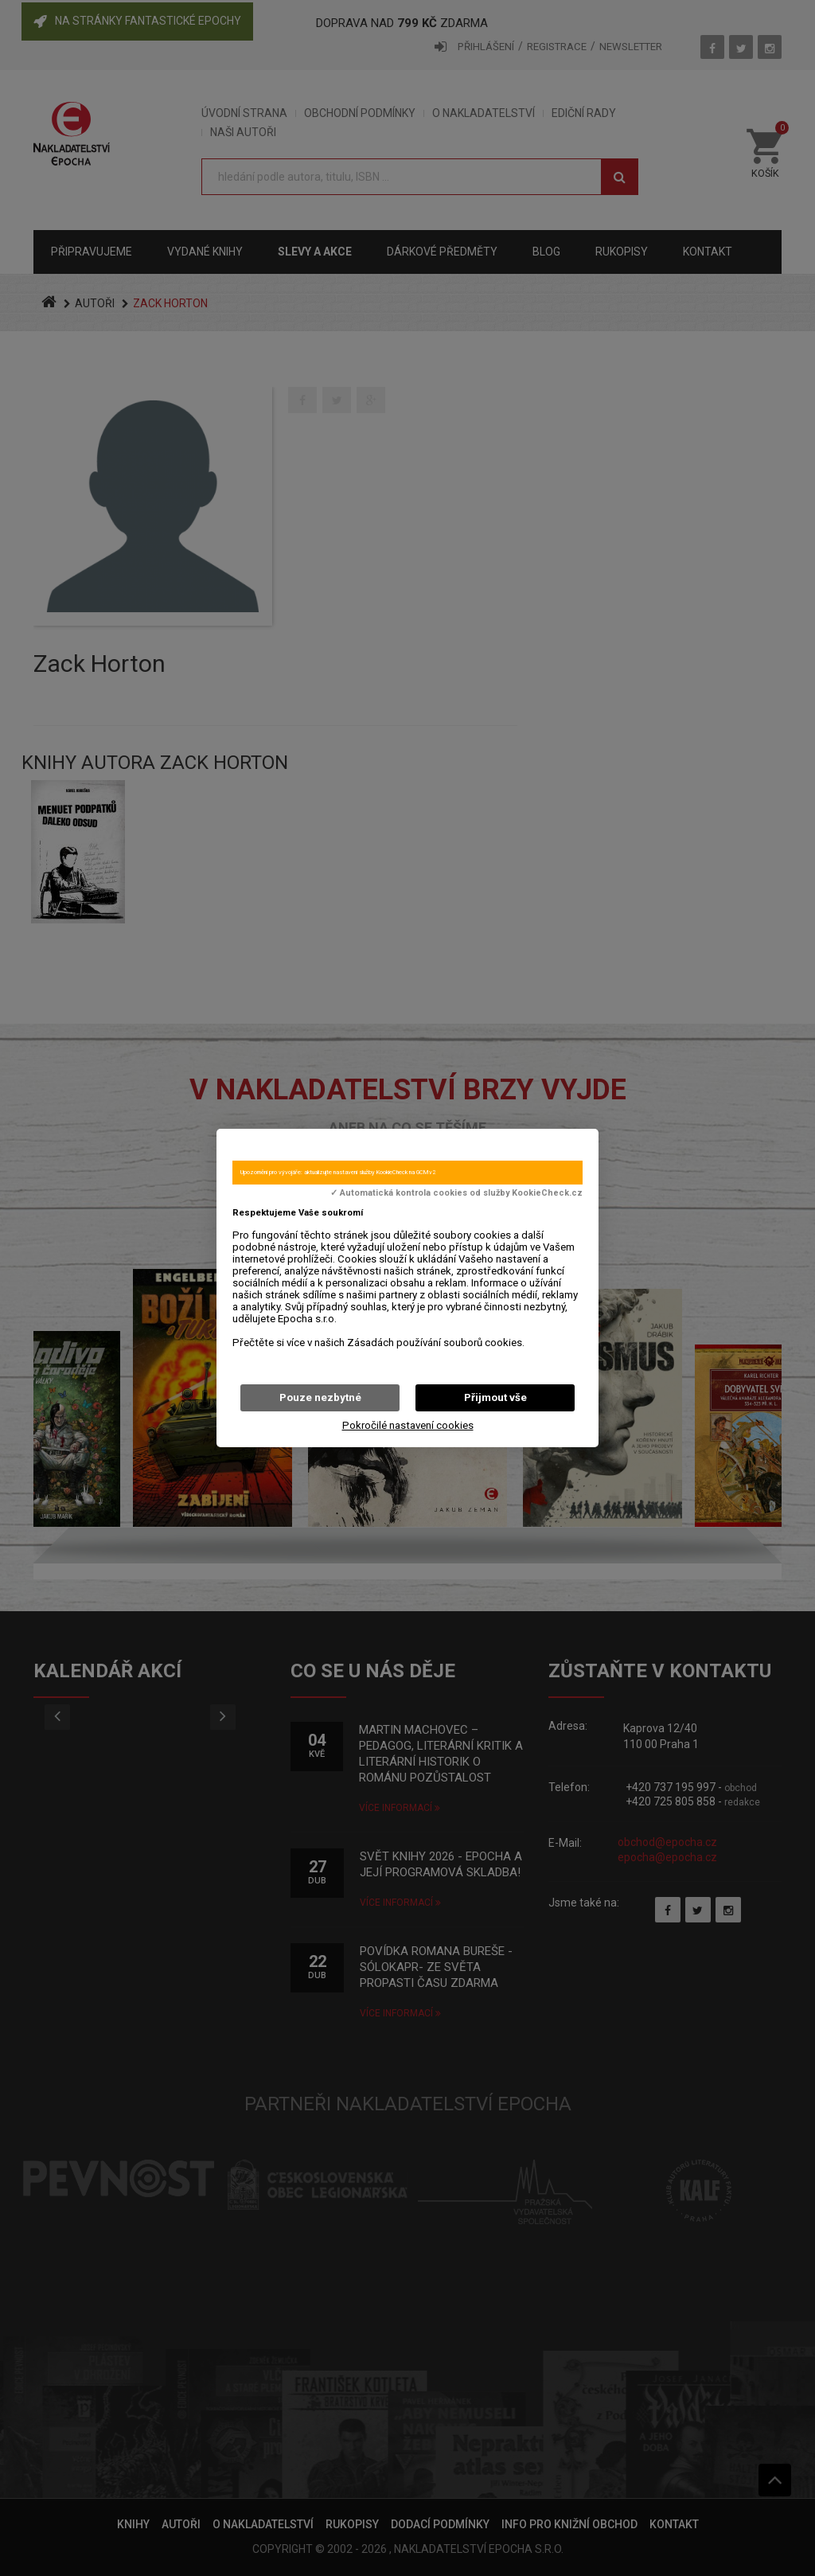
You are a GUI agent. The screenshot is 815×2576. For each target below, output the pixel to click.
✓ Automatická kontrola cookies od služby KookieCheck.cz (456, 1193)
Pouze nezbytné (320, 1397)
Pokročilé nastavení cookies (408, 1425)
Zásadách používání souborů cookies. (435, 1342)
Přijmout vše (495, 1397)
